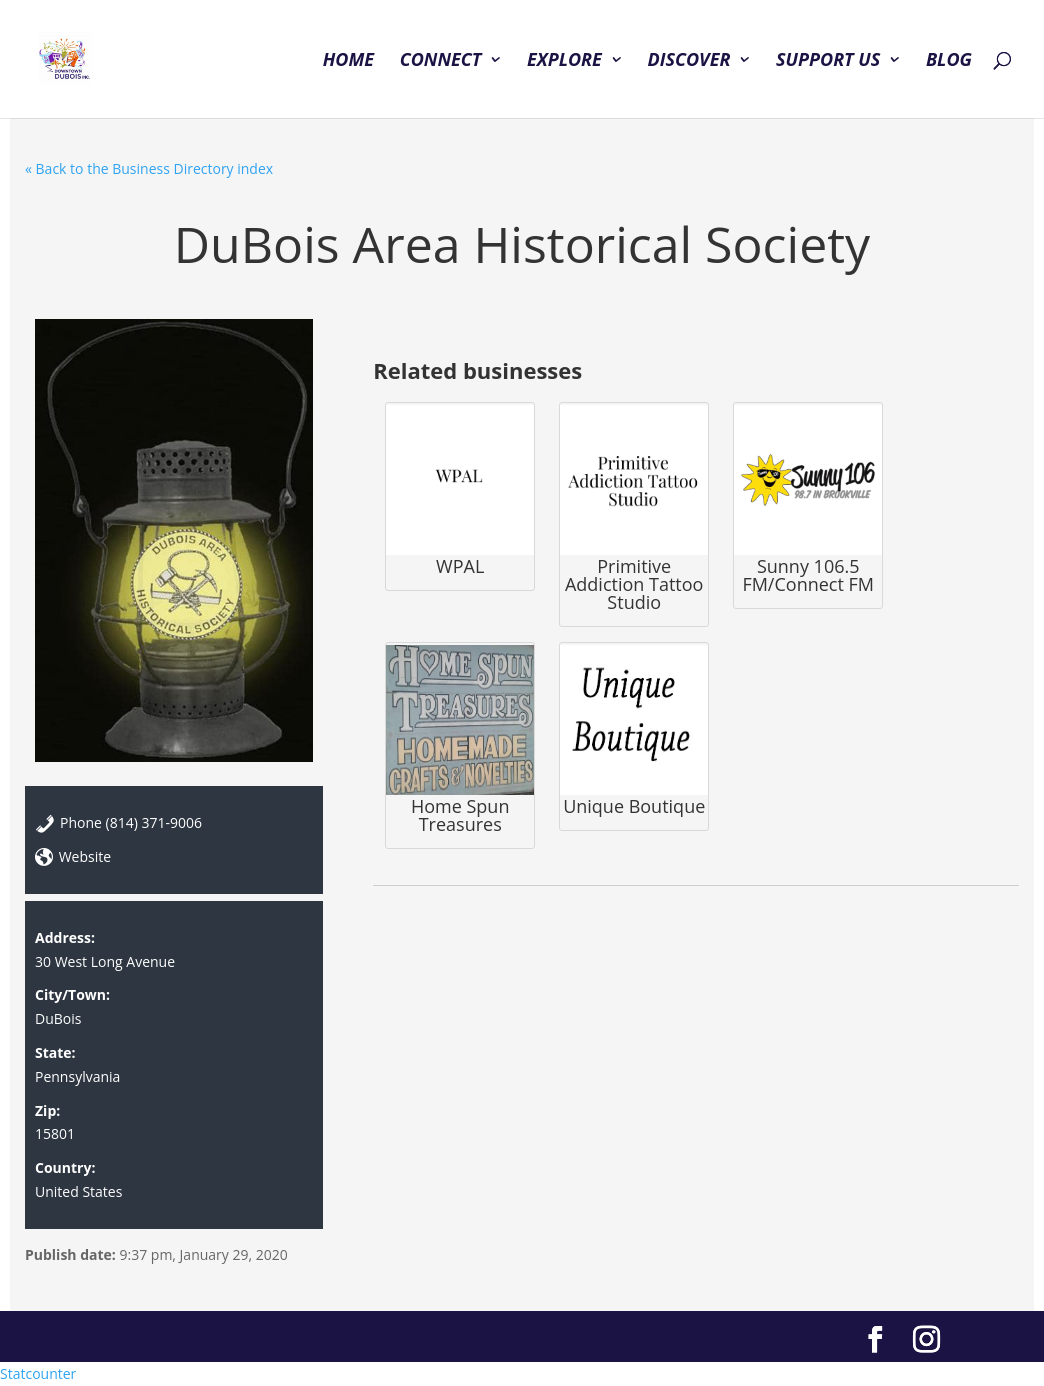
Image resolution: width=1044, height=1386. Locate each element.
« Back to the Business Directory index (149, 168)
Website (85, 856)
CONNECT (441, 61)
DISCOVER (688, 61)
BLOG (949, 61)
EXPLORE (564, 61)
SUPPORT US (828, 61)
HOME (348, 61)
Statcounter (38, 1373)
